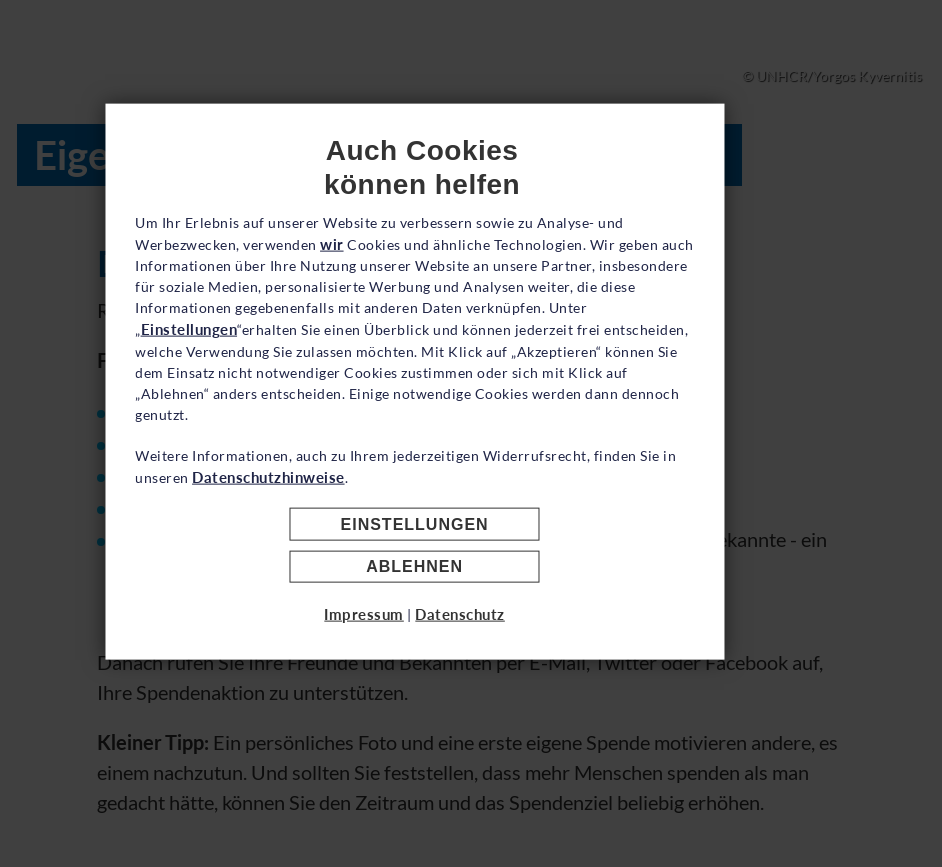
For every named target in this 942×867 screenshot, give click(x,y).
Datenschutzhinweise (387, 506)
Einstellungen (393, 358)
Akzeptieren (471, 554)
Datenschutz (517, 688)
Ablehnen (471, 640)
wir (411, 273)
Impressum (421, 688)
